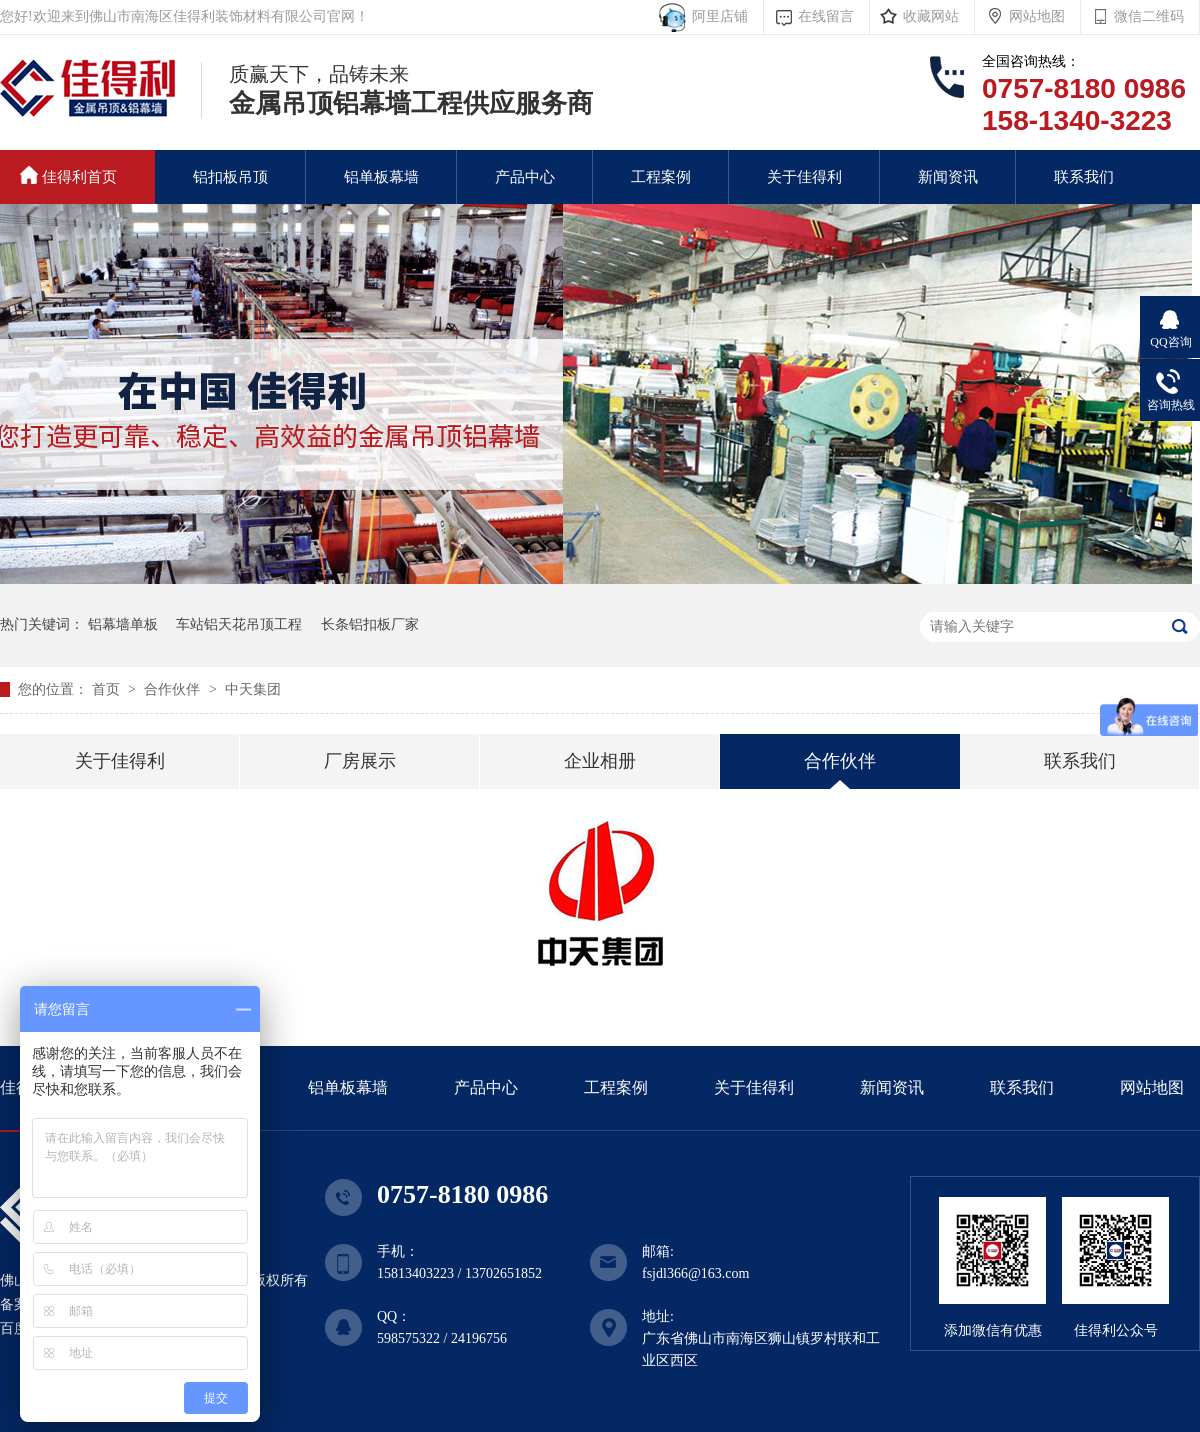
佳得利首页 (68, 175)
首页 (108, 689)
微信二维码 (1149, 16)
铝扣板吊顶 (230, 177)
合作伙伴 (174, 689)
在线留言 (826, 16)
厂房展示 (360, 761)
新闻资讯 (948, 177)
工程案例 (661, 177)
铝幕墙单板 (123, 624)
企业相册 (600, 761)
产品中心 (525, 177)
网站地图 (1037, 16)
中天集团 (253, 689)
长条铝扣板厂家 (370, 624)
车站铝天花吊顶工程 (239, 624)
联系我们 (1084, 177)
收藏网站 (931, 16)
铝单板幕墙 (381, 177)
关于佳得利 (804, 177)
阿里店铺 (716, 16)
